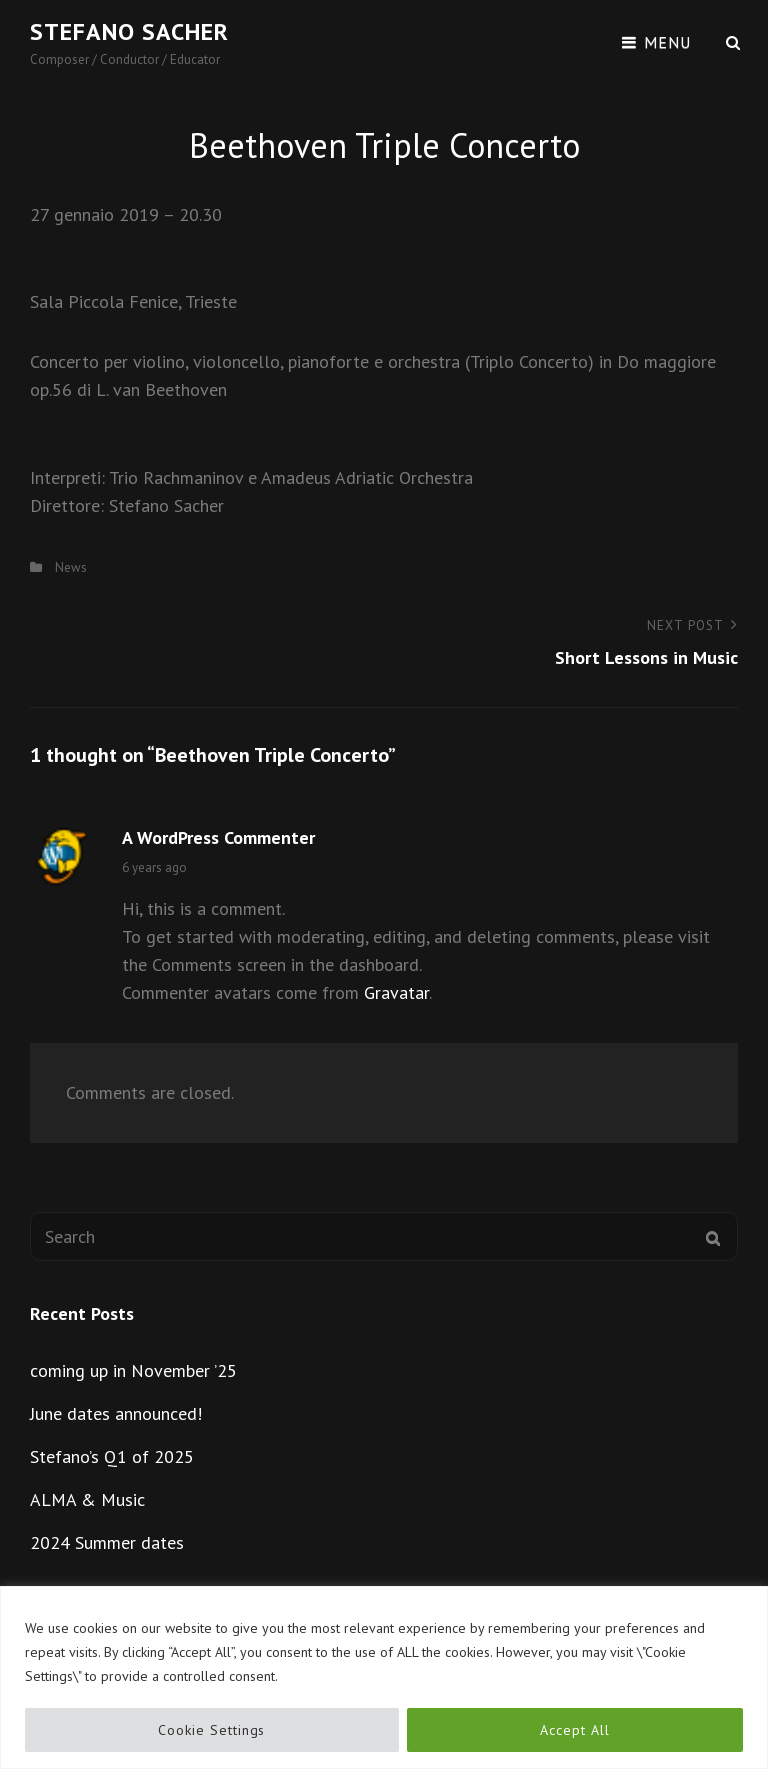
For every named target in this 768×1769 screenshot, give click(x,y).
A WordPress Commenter (218, 837)
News (71, 567)
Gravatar (396, 992)
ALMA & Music (87, 1499)
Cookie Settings (211, 1730)
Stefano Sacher (129, 31)
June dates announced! (116, 1413)
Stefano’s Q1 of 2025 (112, 1456)
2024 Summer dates (107, 1542)
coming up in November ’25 (133, 1370)
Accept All (574, 1730)
